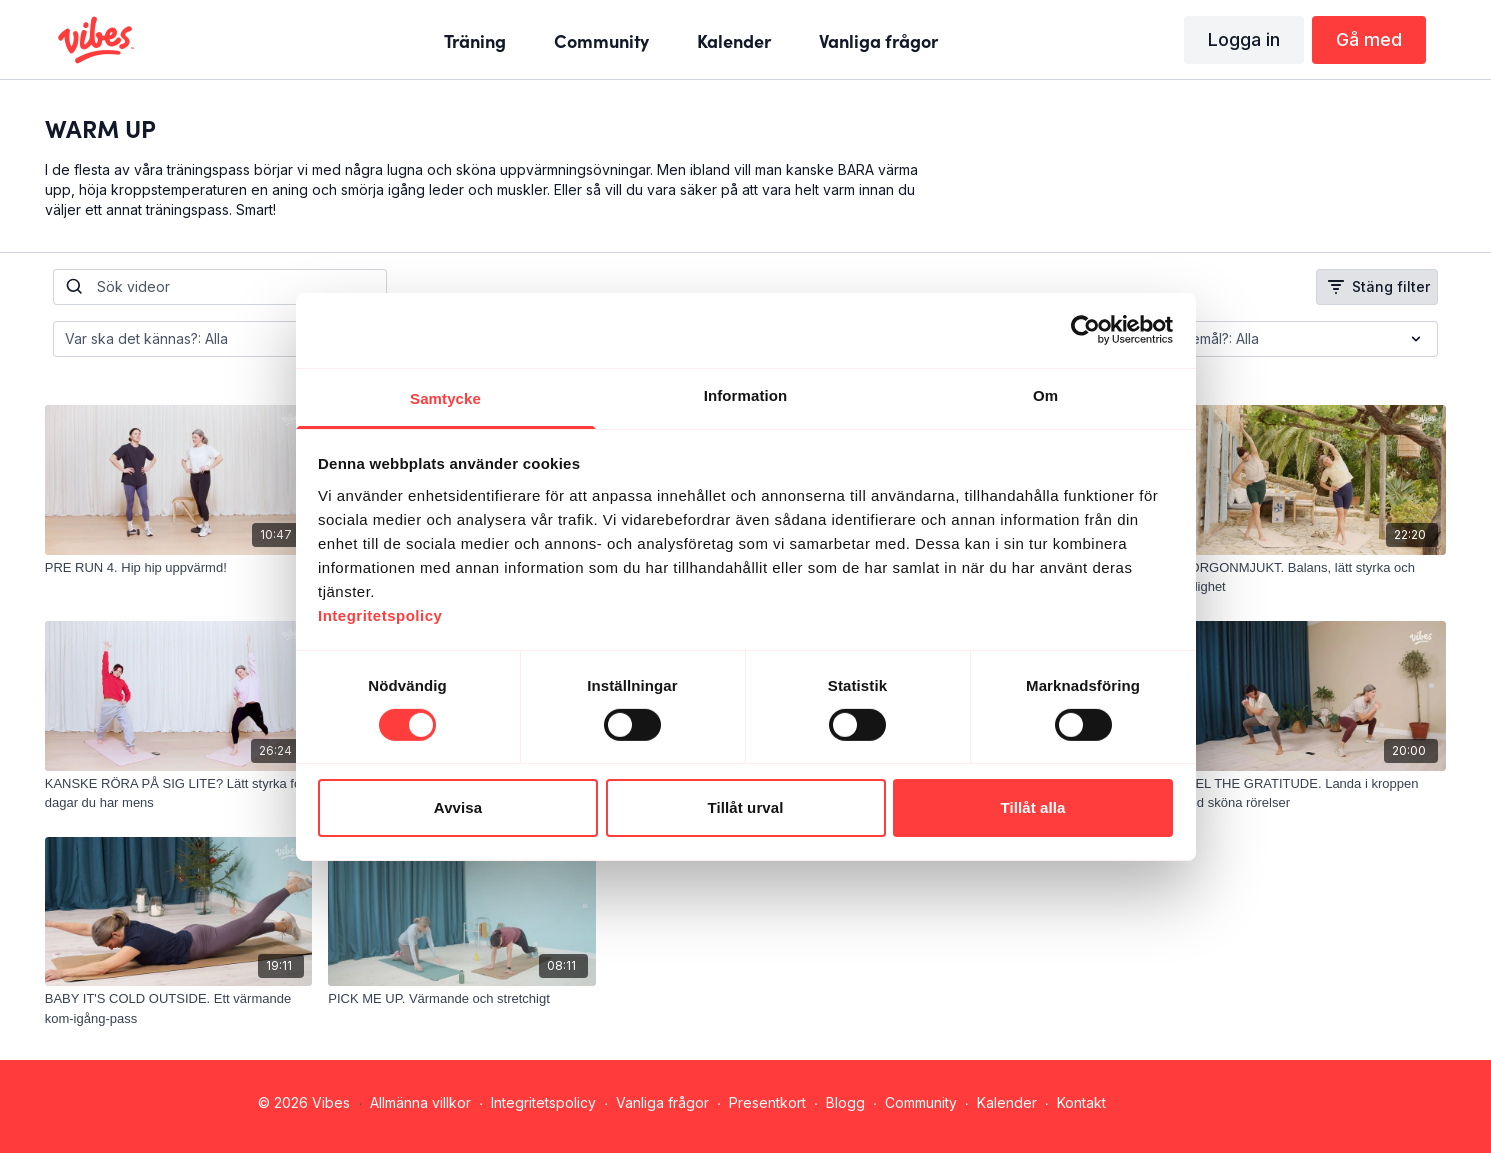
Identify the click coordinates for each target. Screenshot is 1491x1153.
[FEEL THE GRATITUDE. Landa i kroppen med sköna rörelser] (1313, 793)
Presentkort (767, 1102)
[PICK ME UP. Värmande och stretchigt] (462, 999)
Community (921, 1102)
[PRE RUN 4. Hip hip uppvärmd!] (179, 568)
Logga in (1244, 39)
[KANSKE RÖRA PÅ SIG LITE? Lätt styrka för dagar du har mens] (179, 793)
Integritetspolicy (543, 1102)
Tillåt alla (1032, 807)
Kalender (1007, 1102)
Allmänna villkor (420, 1102)
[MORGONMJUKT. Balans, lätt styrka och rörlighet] (1313, 577)
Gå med (1369, 39)
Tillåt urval (746, 807)
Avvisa (458, 807)
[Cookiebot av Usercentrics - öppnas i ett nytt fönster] (1085, 330)
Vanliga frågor (662, 1102)
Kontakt (1081, 1102)
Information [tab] (746, 394)
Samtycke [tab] (445, 397)
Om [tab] (1045, 394)
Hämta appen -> (1177, 1102)
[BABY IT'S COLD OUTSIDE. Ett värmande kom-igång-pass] (179, 1008)
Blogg (845, 1102)
